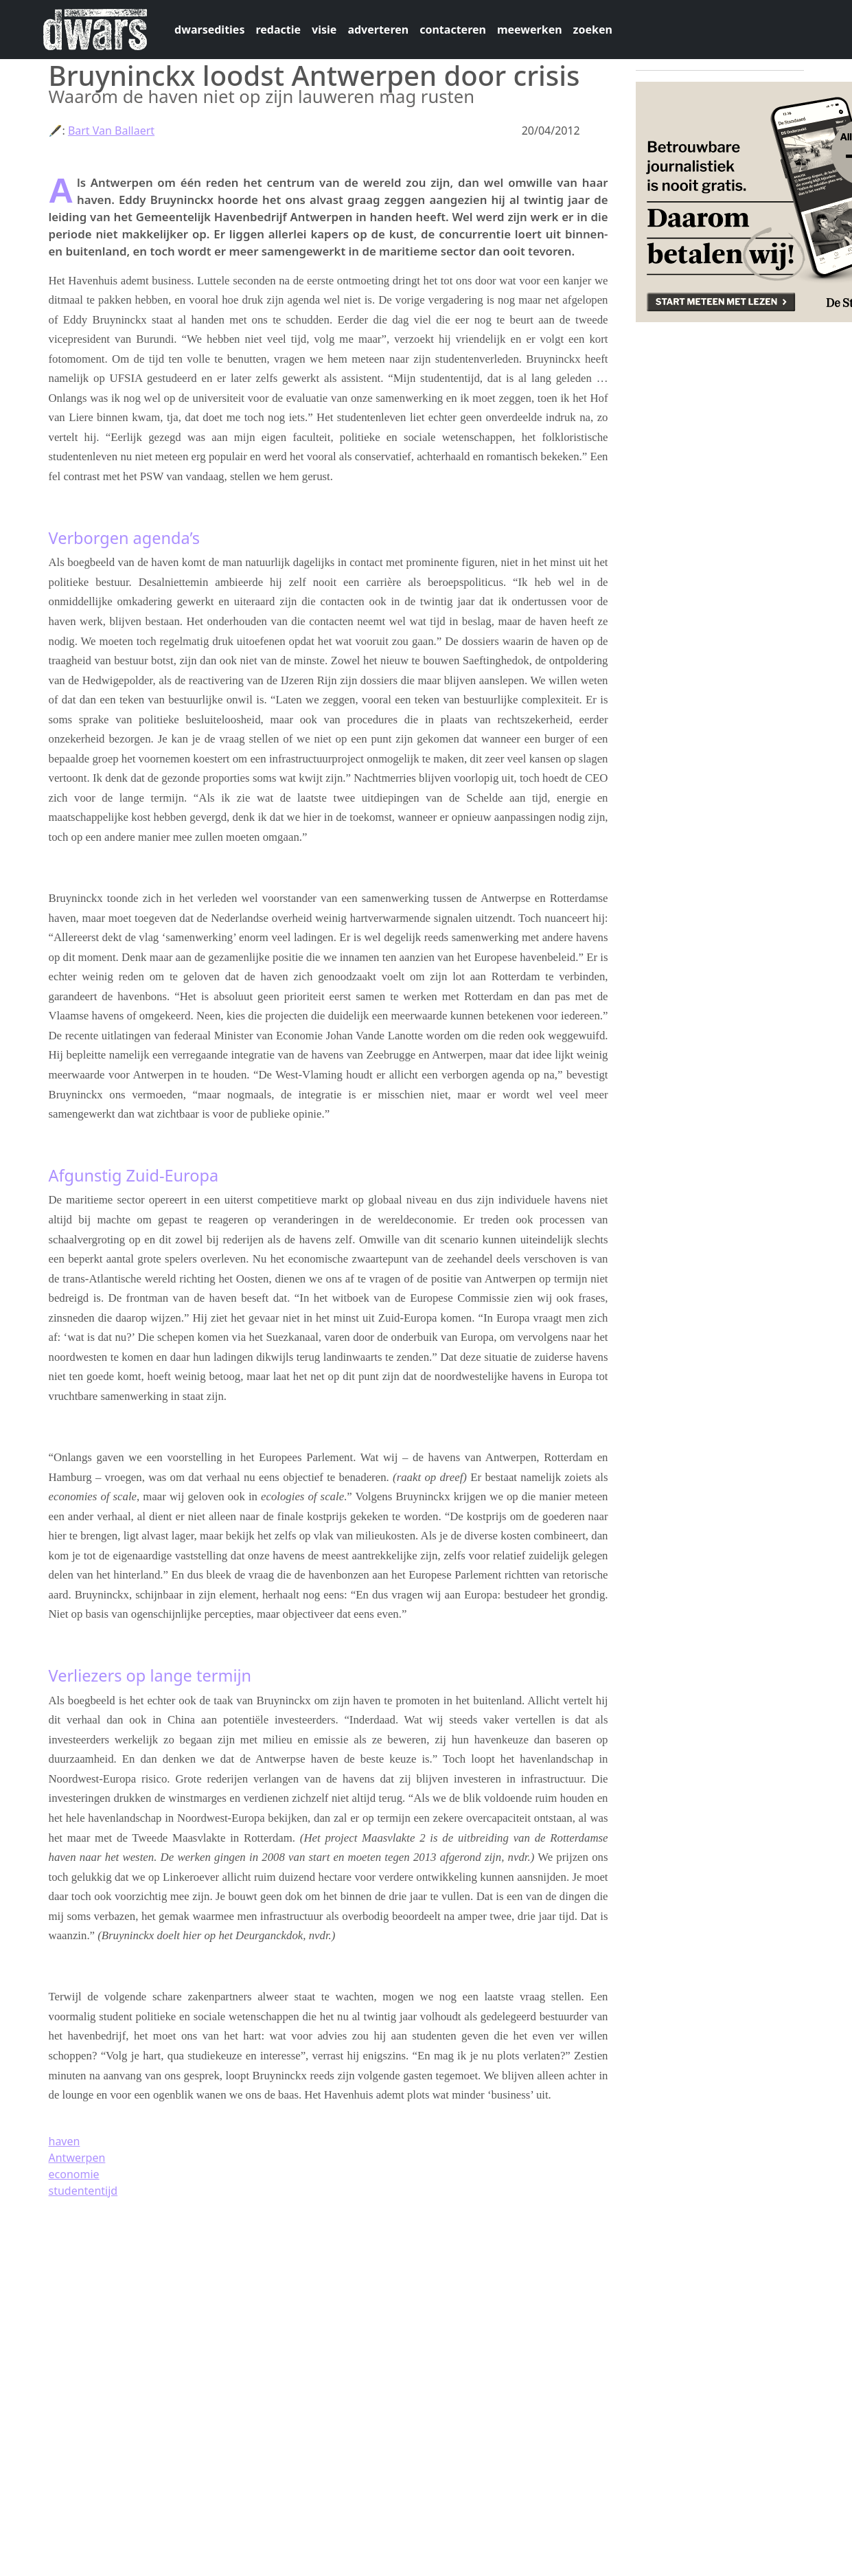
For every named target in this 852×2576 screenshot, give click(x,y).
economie (74, 2174)
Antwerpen (77, 2157)
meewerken (529, 29)
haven (64, 2141)
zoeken (592, 29)
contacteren (452, 29)
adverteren (377, 29)
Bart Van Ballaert (111, 130)
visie (324, 29)
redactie (278, 29)
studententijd (83, 2190)
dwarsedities (209, 29)
